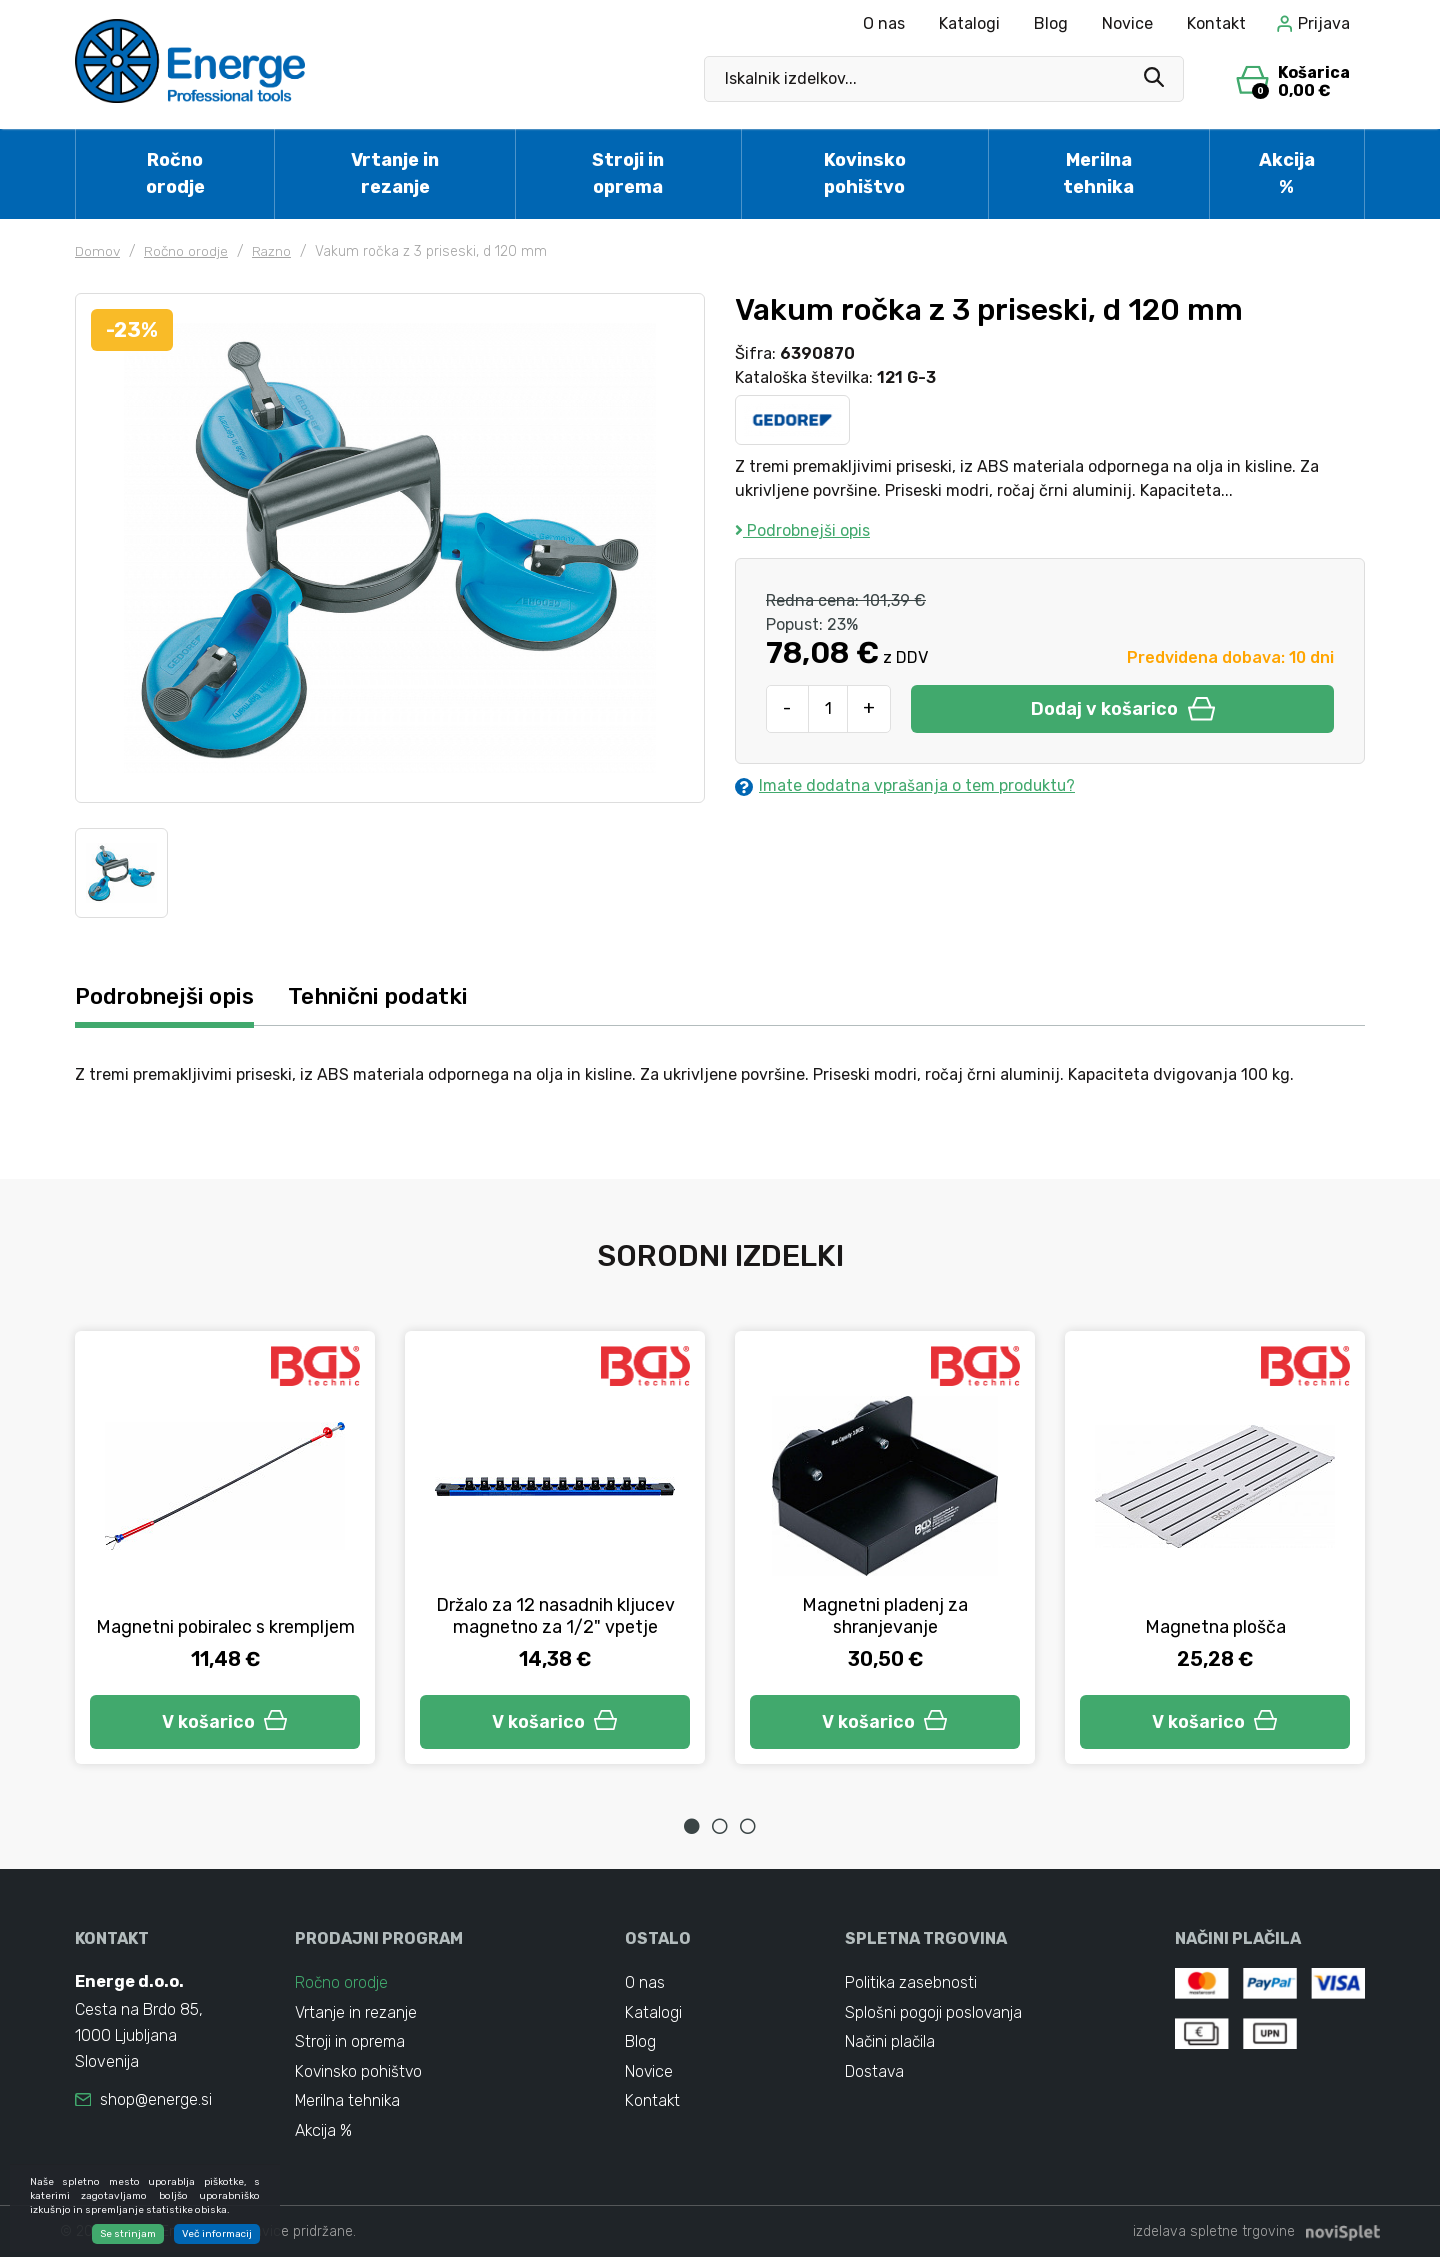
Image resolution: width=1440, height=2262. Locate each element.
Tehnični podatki (389, 997)
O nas (884, 23)
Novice (1127, 23)
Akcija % (1287, 173)
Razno (274, 251)
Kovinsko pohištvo (865, 173)
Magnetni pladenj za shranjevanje (885, 1616)
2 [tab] (720, 1827)
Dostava (875, 2074)
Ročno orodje (175, 173)
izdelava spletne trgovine (1214, 2236)
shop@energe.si (156, 2101)
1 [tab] (692, 1827)
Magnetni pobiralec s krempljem (225, 1616)
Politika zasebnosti (911, 1984)
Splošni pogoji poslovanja (934, 2014)
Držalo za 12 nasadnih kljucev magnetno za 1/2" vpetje (555, 1616)
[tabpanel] (225, 1548)
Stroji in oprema (628, 173)
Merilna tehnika (1098, 173)
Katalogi (969, 23)
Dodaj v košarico (1123, 709)
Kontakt (1216, 23)
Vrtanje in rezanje (395, 173)
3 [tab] (748, 1827)
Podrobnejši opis (802, 530)
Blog (1051, 23)
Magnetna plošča (1215, 1627)
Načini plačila (891, 2044)
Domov (98, 251)
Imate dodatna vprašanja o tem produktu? (906, 786)
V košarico (225, 1722)
